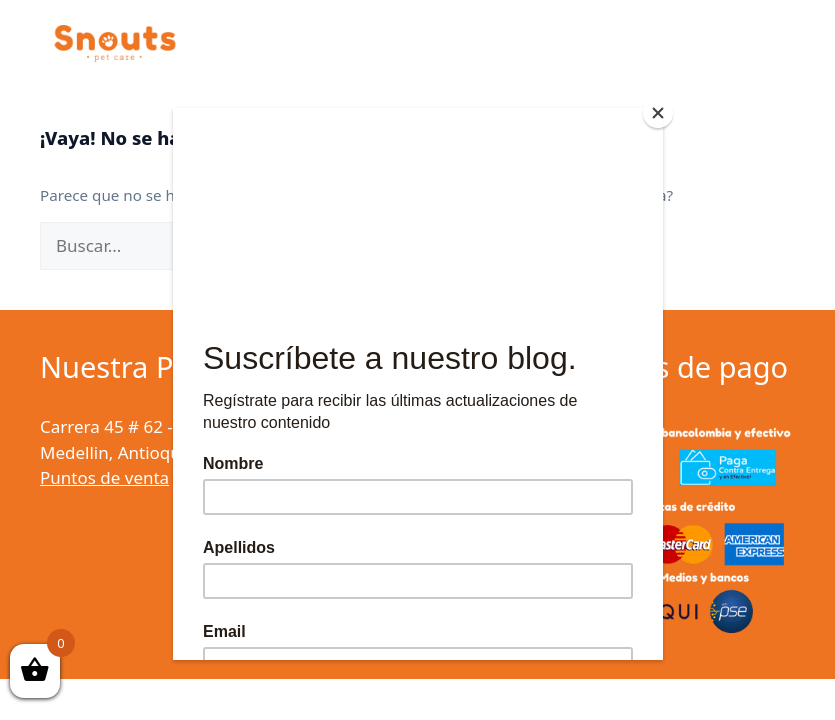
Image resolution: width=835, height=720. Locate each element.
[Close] (658, 113)
